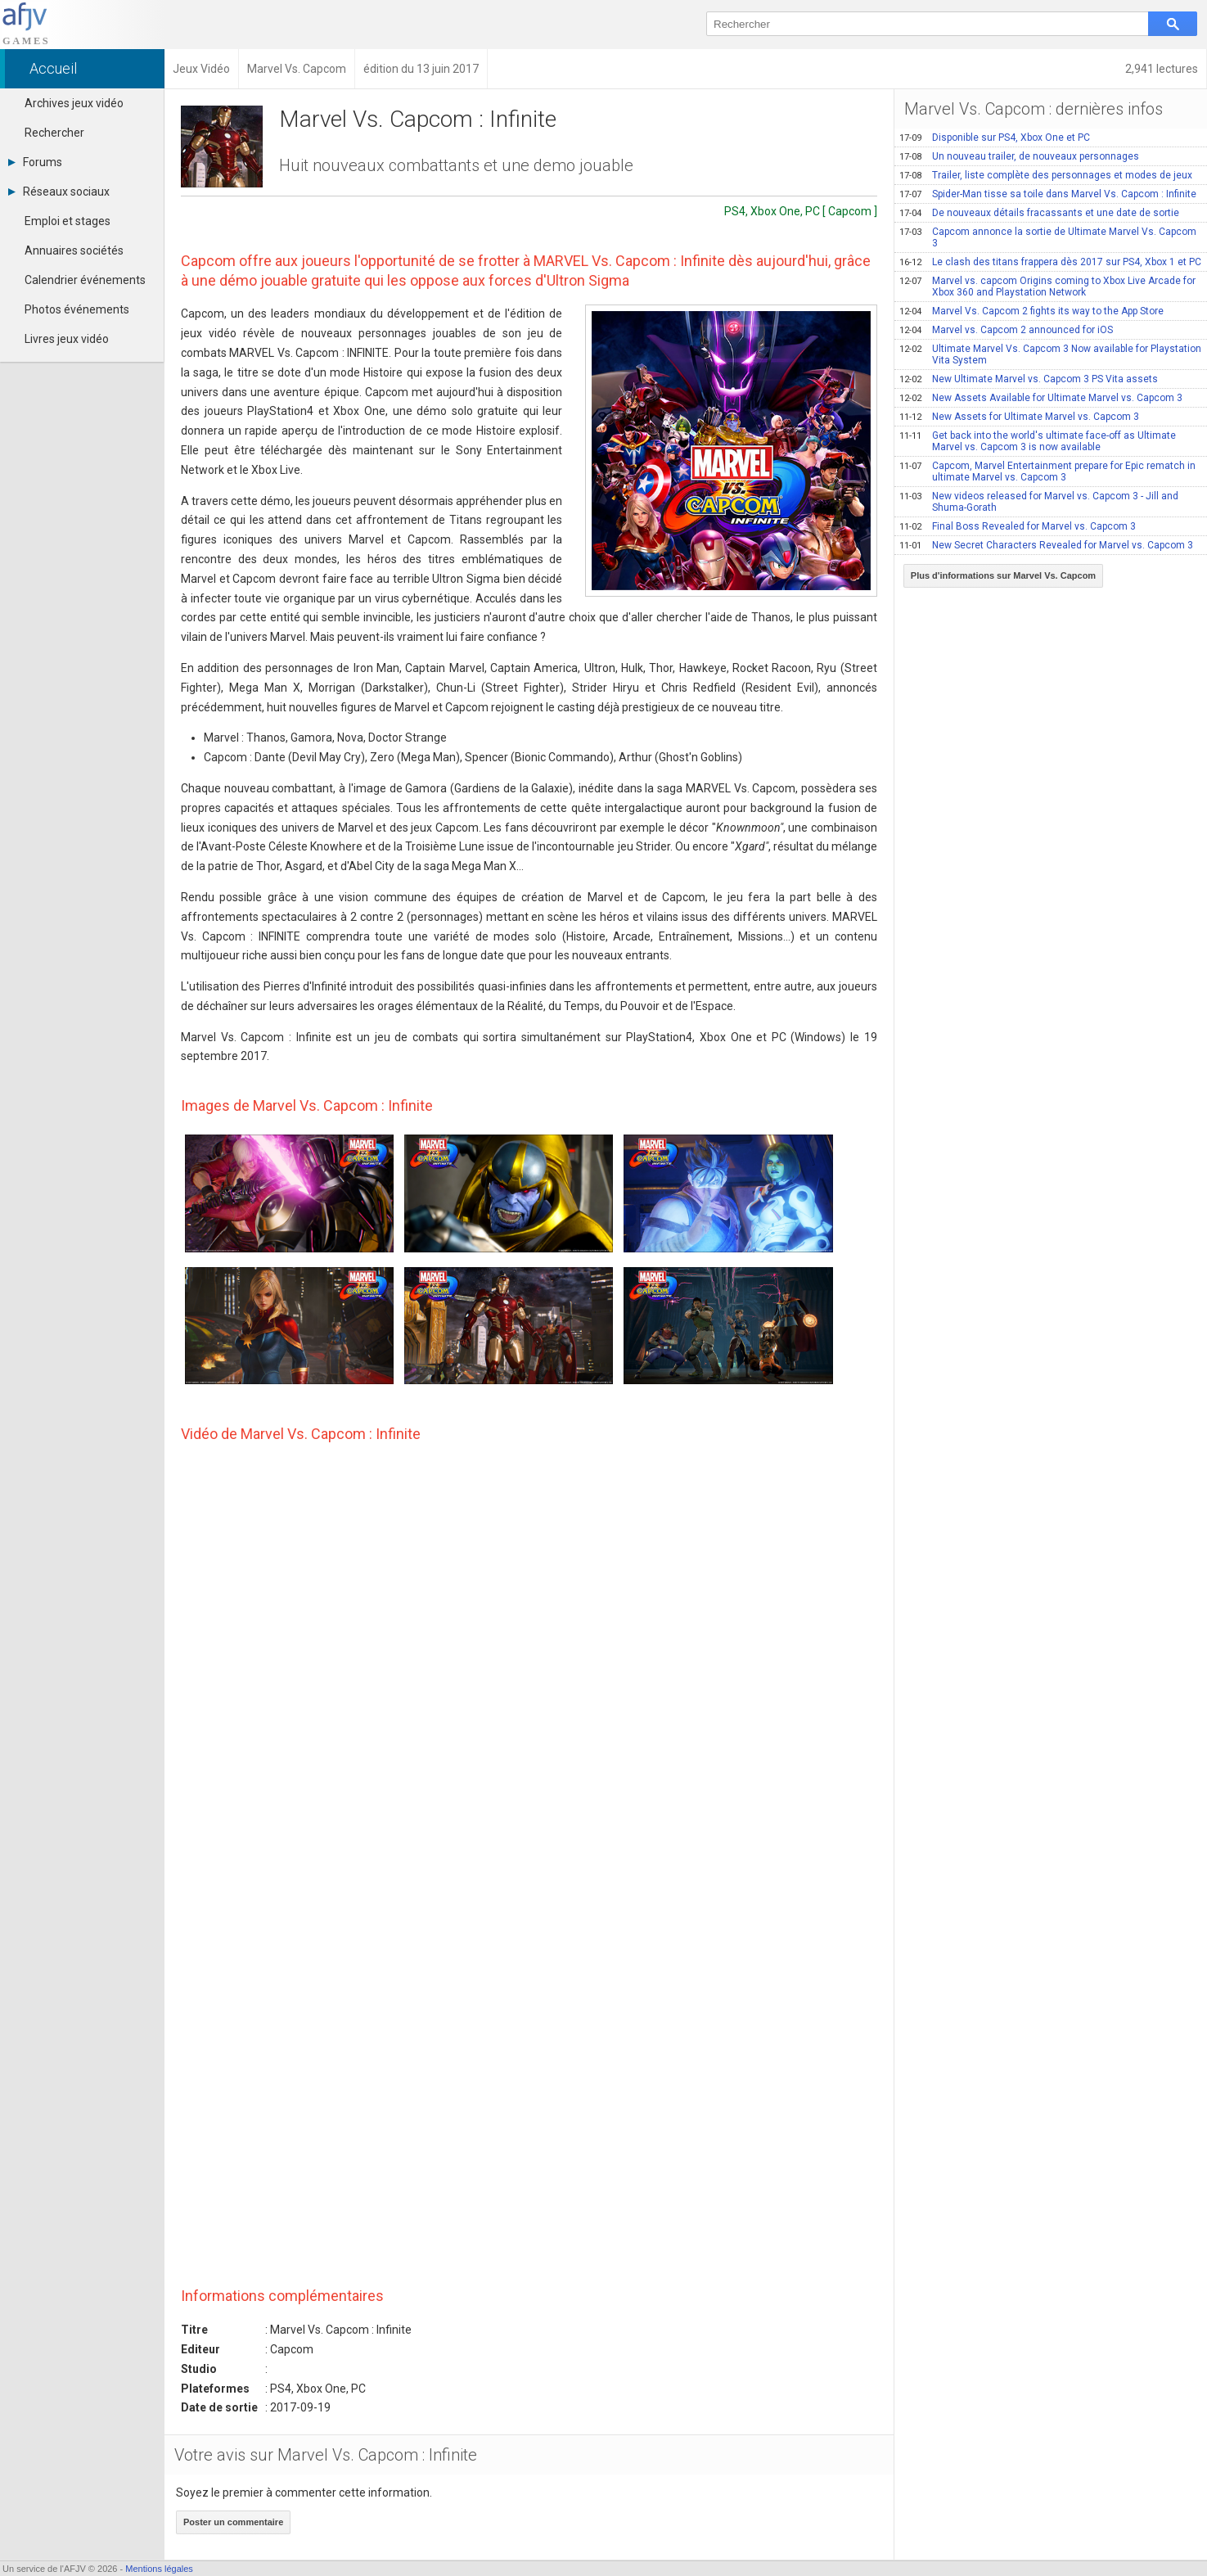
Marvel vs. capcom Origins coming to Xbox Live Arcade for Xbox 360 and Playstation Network (1047, 286)
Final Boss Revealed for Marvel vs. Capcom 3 (1017, 526)
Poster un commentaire (233, 2522)
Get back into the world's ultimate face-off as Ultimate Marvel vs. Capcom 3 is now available (1037, 441)
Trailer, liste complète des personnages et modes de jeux (1045, 175)
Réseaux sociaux (59, 191)
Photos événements (77, 309)
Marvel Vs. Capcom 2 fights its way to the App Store (1031, 311)
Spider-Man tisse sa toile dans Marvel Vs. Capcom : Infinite (1047, 194)
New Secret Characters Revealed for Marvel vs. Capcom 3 (1046, 545)
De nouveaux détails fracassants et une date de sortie (1039, 213)
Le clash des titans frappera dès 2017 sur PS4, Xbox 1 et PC (1050, 262)
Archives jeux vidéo (74, 103)
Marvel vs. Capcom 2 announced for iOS (1006, 330)
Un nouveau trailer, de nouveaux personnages (1019, 156)
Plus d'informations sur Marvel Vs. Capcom (1003, 575)
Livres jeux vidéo (67, 338)
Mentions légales (159, 2569)
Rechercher (54, 132)
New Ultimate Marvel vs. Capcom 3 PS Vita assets (1028, 379)
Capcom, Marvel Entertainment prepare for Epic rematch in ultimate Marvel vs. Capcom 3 (1047, 471)
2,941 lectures (1161, 68)
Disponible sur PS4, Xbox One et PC (994, 137)
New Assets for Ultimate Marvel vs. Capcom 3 (1019, 416)
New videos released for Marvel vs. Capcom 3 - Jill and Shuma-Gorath (1038, 501)
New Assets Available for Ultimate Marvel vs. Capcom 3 (1040, 398)
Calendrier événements (85, 279)
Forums (35, 162)
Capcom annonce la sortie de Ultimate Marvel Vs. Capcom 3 (1047, 237)
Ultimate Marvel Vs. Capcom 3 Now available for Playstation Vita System (1050, 354)
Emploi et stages (67, 221)
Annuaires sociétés (74, 250)
